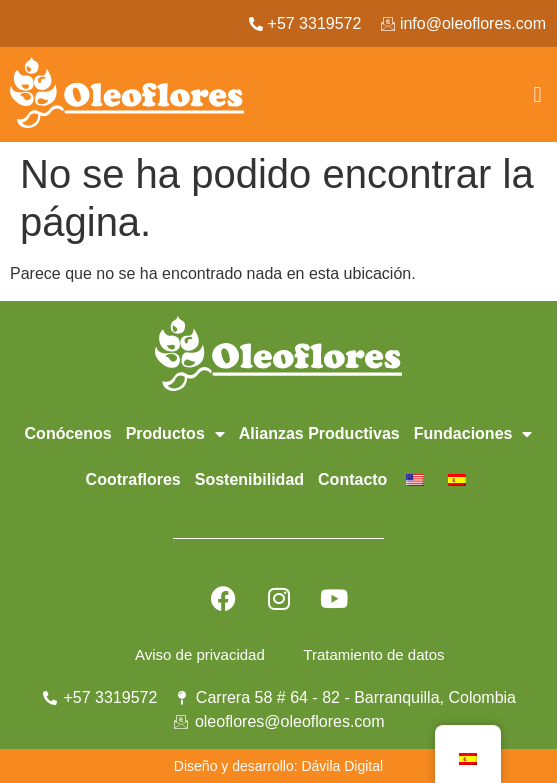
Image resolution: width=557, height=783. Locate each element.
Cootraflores (133, 479)
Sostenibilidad (249, 479)
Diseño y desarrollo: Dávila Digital (278, 766)
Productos (175, 434)
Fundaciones (473, 434)
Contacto (352, 479)
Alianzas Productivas (319, 433)
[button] (537, 94)
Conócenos (68, 433)
